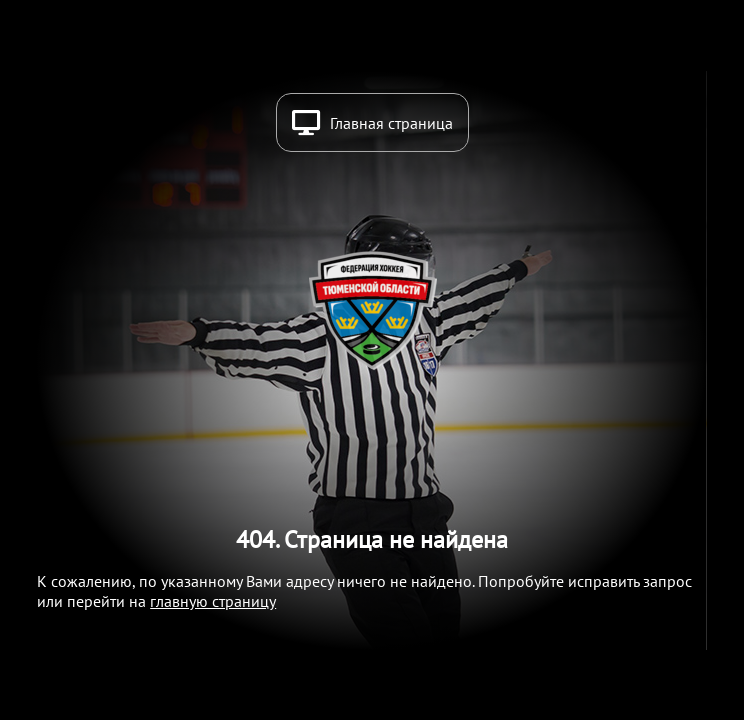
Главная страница (391, 123)
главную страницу (213, 601)
